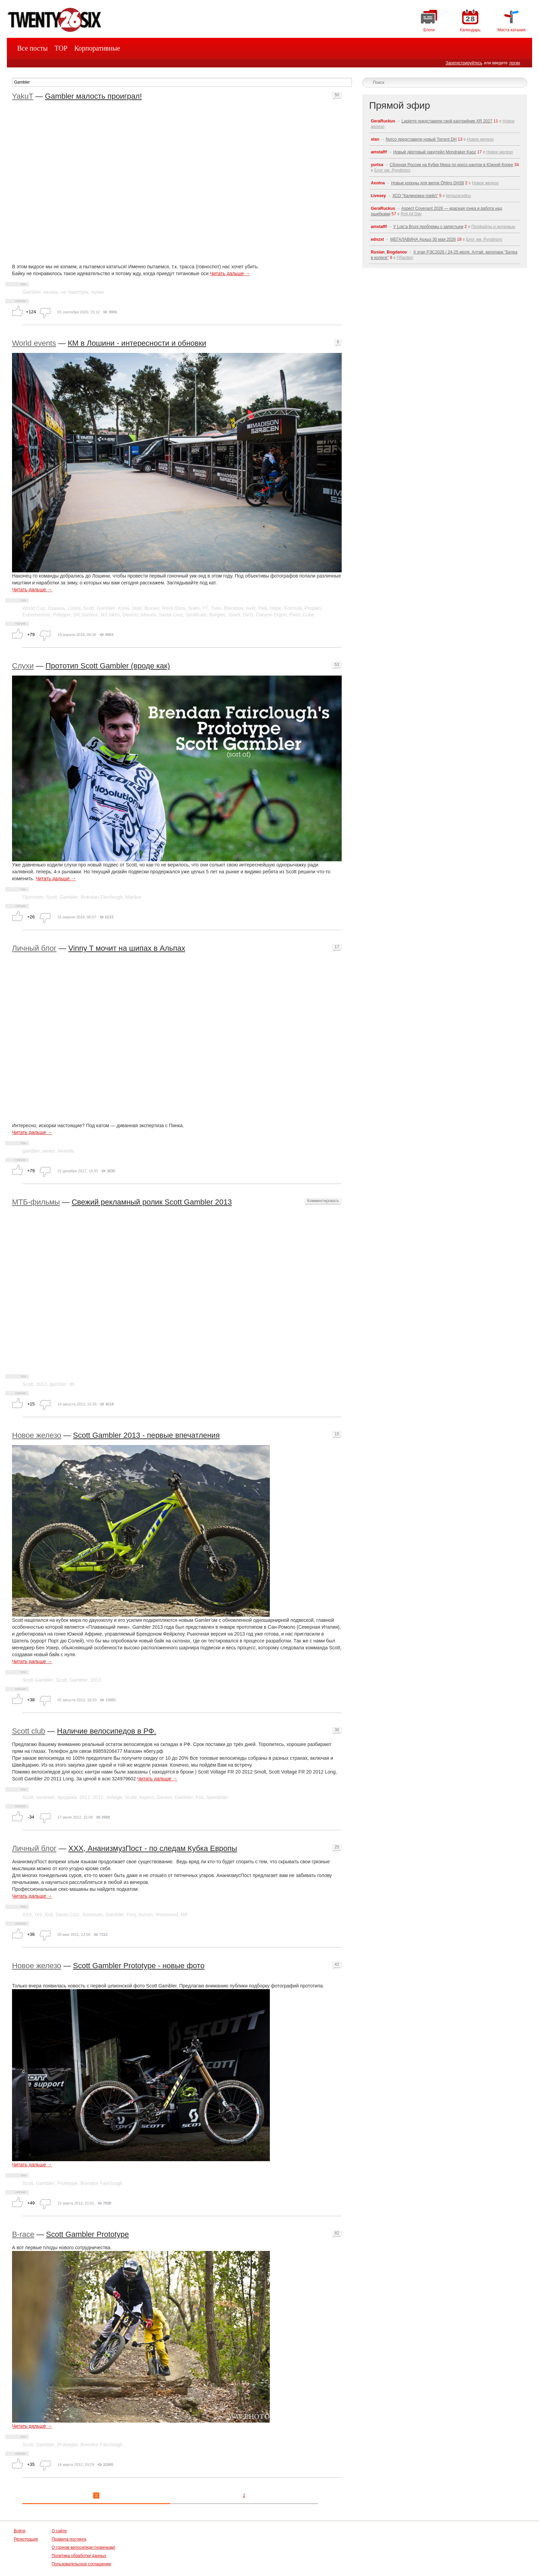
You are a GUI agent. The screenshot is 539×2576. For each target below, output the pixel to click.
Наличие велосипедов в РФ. (106, 1731)
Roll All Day (410, 214)
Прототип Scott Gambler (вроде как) (107, 665)
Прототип (32, 897)
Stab (137, 608)
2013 (41, 1384)
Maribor (133, 897)
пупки (97, 292)
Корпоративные (97, 48)
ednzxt (377, 239)
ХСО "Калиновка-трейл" (415, 195)
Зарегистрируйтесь (464, 63)
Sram (193, 608)
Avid (250, 608)
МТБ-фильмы (36, 1202)
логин (514, 63)
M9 (184, 1914)
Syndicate (196, 614)
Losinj (74, 608)
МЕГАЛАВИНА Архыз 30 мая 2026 (423, 239)
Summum (92, 1914)
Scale (131, 1797)
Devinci (131, 614)
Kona (123, 608)
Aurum (146, 1914)
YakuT (22, 96)
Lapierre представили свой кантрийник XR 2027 (447, 121)
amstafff (379, 152)
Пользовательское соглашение (81, 2564)
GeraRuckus (383, 121)
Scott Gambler (37, 1680)
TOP (61, 48)
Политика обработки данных (79, 2555)
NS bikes (110, 614)
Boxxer (152, 608)
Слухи (23, 665)
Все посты (32, 48)
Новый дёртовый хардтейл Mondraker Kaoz (434, 152)
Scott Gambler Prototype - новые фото (139, 1965)
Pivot (294, 614)
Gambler (31, 292)
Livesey (378, 195)
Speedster (217, 1797)
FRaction (405, 257)
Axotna (378, 183)
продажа (67, 1797)
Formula (293, 608)
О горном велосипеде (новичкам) (83, 2547)
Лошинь (56, 608)
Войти (19, 2531)
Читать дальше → (230, 273)
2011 (84, 1797)
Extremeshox (36, 614)
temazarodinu (458, 195)
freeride (66, 1151)
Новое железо (36, 1435)
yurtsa (377, 164)
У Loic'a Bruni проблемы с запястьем (428, 226)
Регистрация (26, 2539)
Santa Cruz (171, 614)
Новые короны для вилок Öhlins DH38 (427, 183)
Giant (234, 614)
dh (72, 1384)
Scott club (28, 1731)
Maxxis (148, 614)
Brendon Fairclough (101, 2183)
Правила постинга (69, 2539)
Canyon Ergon (271, 614)
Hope (275, 608)
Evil (49, 1914)
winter (48, 1151)
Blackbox (234, 608)
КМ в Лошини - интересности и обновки (137, 343)
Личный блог (34, 948)
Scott (88, 608)
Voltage (114, 1797)
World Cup (33, 608)
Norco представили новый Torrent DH (421, 139)
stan (375, 139)
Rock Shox (173, 608)
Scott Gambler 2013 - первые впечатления (146, 1435)
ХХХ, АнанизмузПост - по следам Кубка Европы (152, 1848)
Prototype (67, 2183)
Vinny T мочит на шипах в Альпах (126, 948)
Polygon (61, 614)
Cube (308, 614)
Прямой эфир (399, 105)
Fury (131, 1914)
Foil (200, 1797)
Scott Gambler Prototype (87, 2234)
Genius (164, 1797)
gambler (31, 1151)
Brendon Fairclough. (102, 2444)
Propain (313, 608)
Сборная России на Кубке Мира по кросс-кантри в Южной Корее (451, 164)
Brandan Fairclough (102, 897)
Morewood (167, 1914)
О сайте (59, 2531)
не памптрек (75, 292)
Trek (262, 608)
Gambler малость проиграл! (93, 96)
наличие (45, 1797)
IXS (39, 1914)
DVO (248, 614)
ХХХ (27, 1914)
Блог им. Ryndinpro (392, 170)
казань (50, 292)
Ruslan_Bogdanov (389, 252)
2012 (98, 1797)
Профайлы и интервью (493, 226)
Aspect (146, 1797)
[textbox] (182, 82)
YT (205, 608)
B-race (23, 2234)
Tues (216, 608)
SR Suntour (85, 614)
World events (34, 343)
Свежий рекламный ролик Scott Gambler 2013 (152, 1202)
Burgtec (217, 614)
